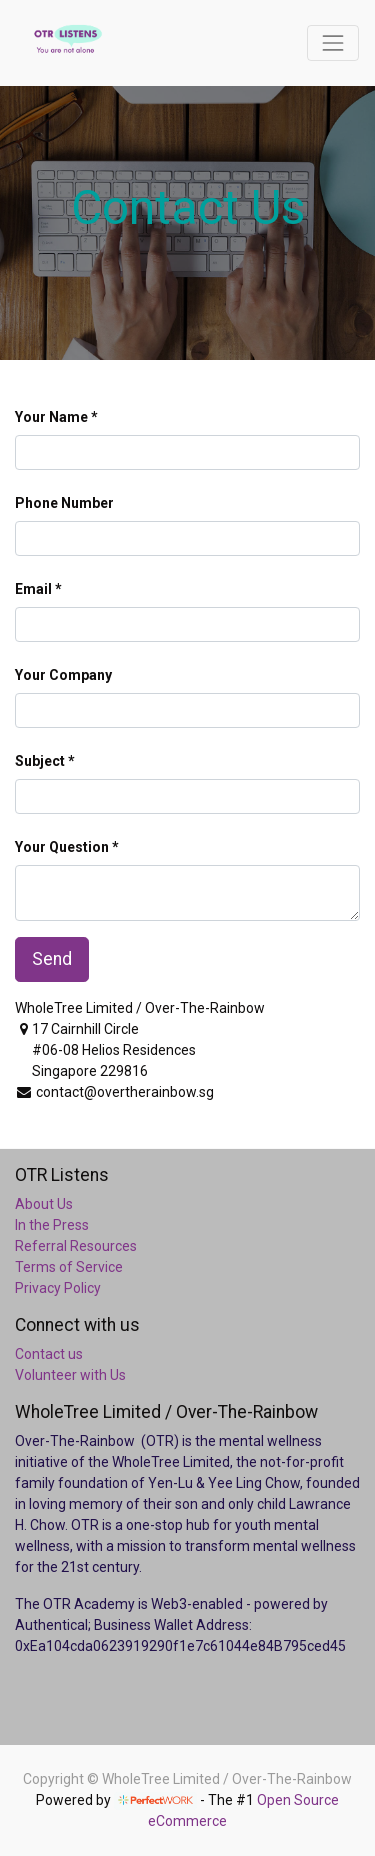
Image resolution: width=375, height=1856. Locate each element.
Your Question (62, 847)
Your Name (51, 417)
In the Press (52, 1225)
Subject (40, 761)
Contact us (49, 1354)
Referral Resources (76, 1246)
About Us (44, 1204)
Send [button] (52, 959)
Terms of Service (69, 1267)
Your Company (63, 675)
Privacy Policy (58, 1288)
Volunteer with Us (70, 1375)
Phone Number (64, 503)
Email (33, 589)
